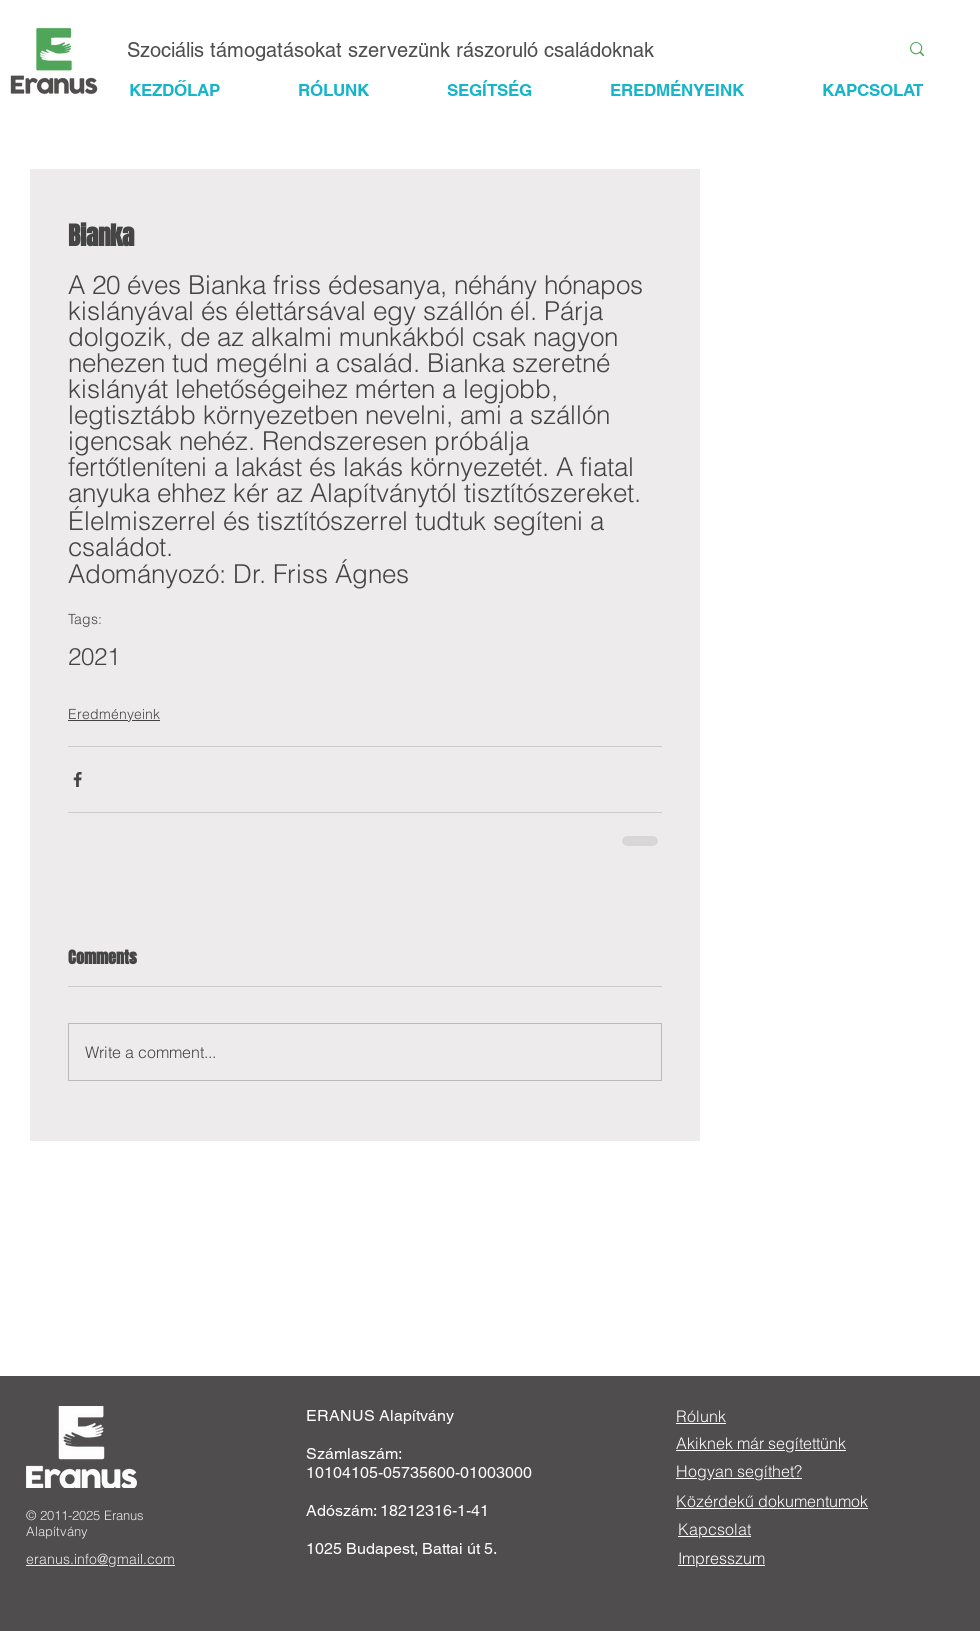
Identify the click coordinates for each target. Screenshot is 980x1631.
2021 (94, 656)
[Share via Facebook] (77, 779)
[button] (507, 90)
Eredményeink (114, 714)
